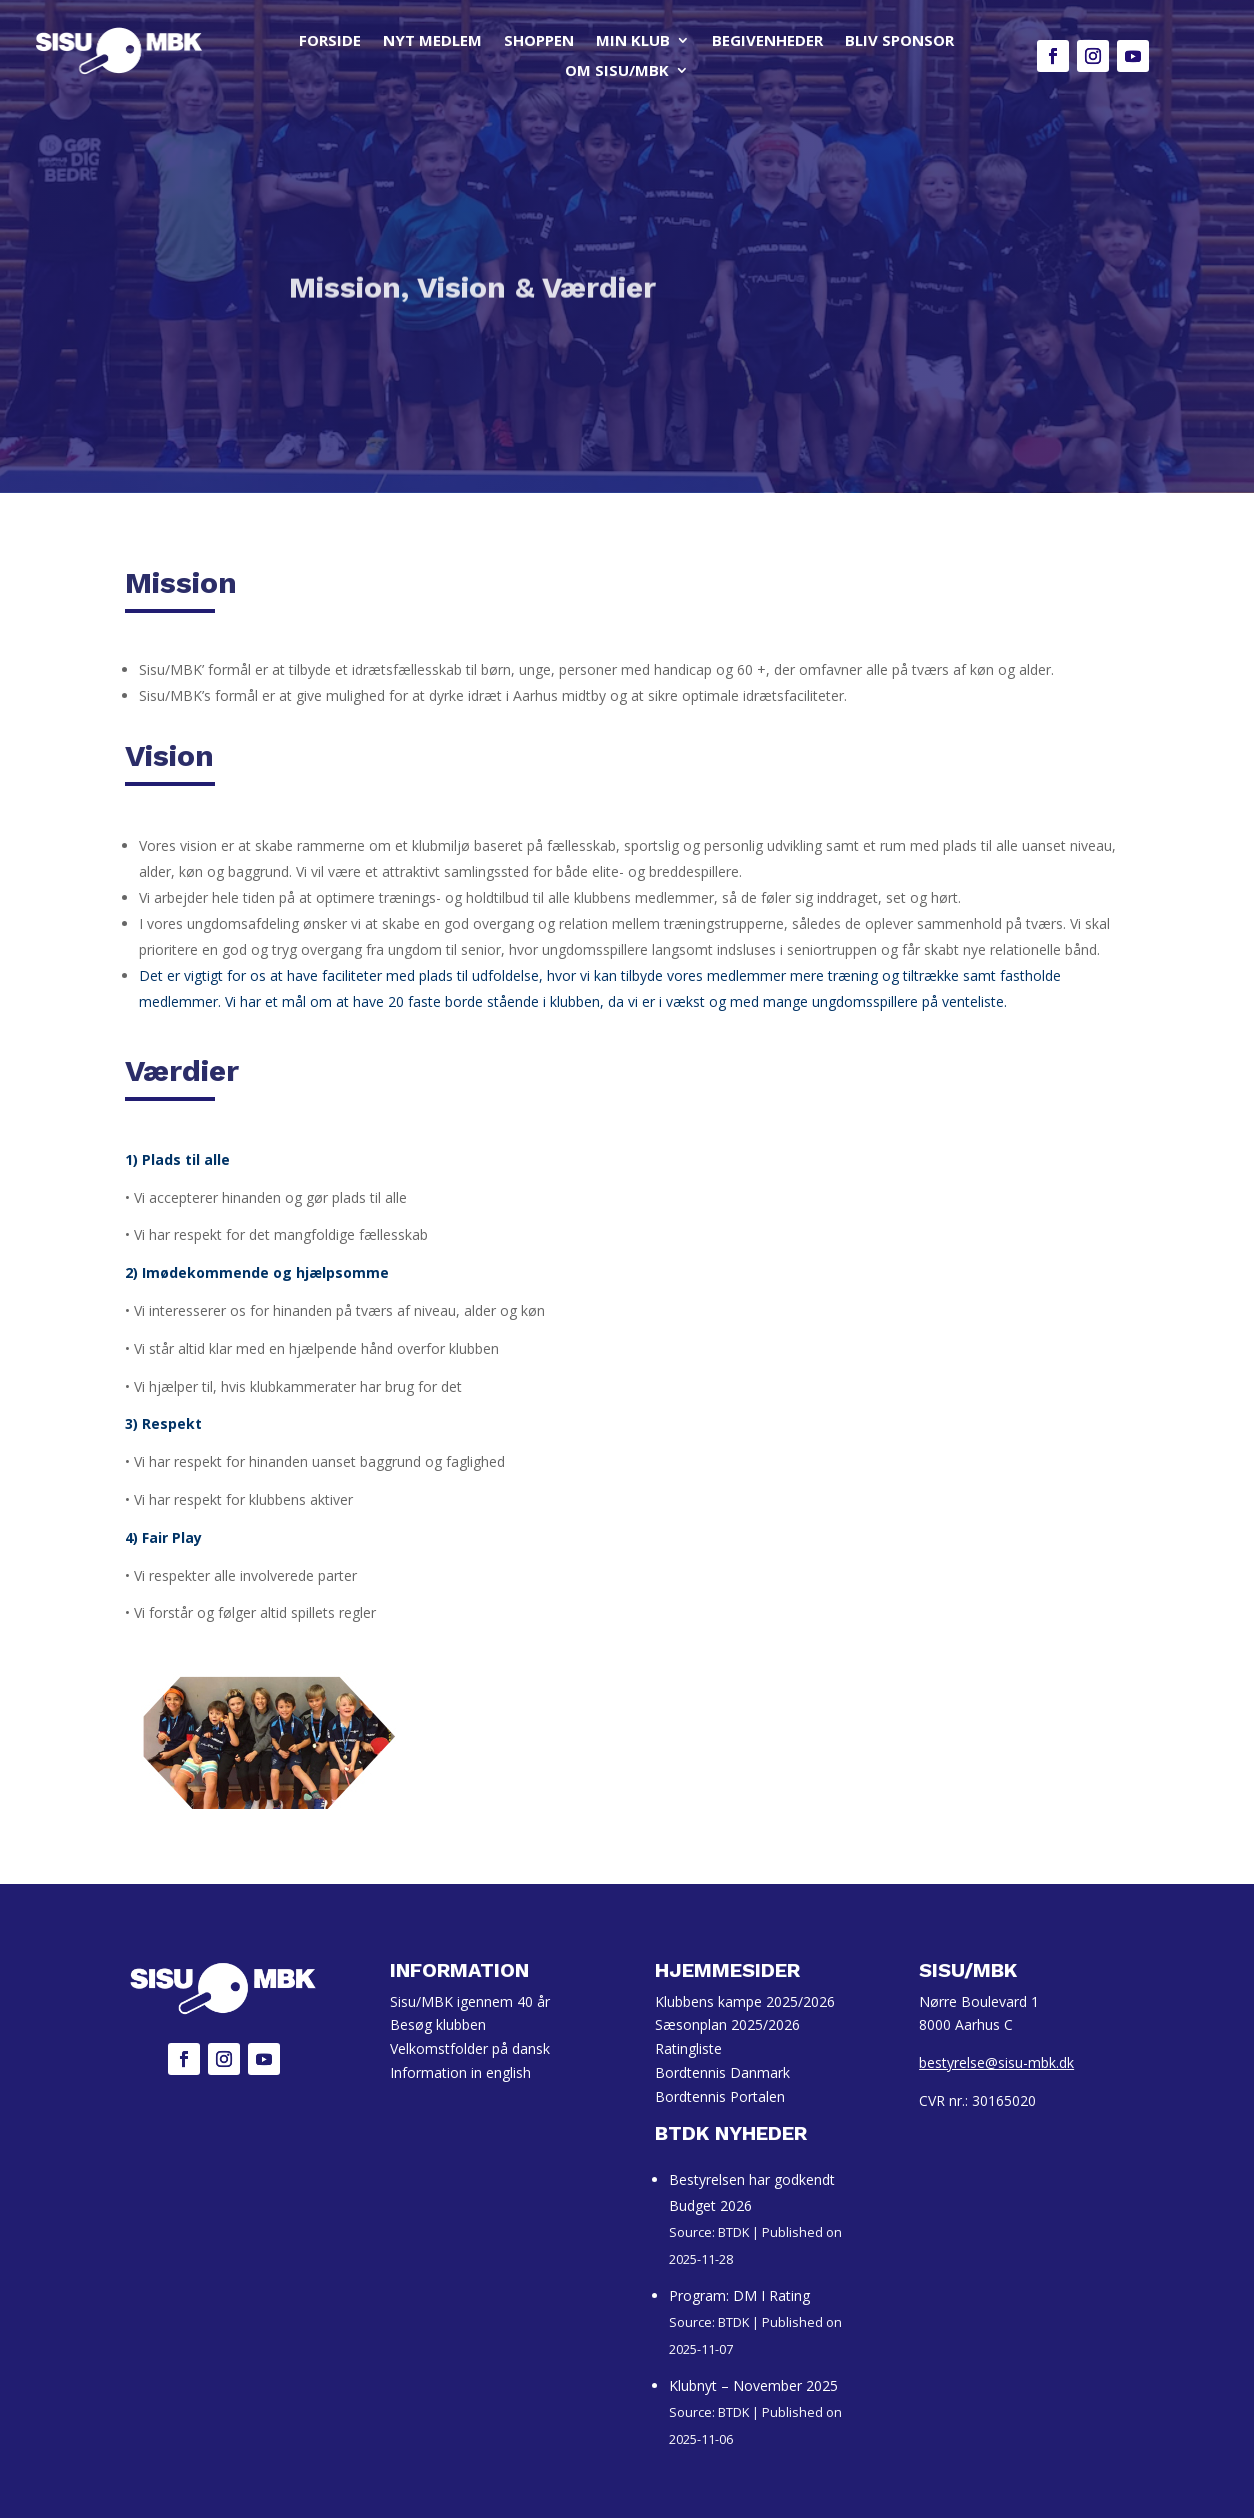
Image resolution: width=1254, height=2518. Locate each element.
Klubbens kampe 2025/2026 (745, 2001)
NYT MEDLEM (432, 41)
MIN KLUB (633, 41)
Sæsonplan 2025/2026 (727, 2024)
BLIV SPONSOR (899, 41)
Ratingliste (688, 2048)
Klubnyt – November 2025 (753, 2385)
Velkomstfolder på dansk (470, 2048)
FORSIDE (330, 41)
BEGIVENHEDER (767, 41)
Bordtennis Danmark (722, 2072)
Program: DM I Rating (739, 2295)
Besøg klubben (438, 2024)
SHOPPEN (539, 41)
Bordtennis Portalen (720, 2096)
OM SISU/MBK (617, 71)
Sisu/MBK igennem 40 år (470, 2001)
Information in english (460, 2072)
